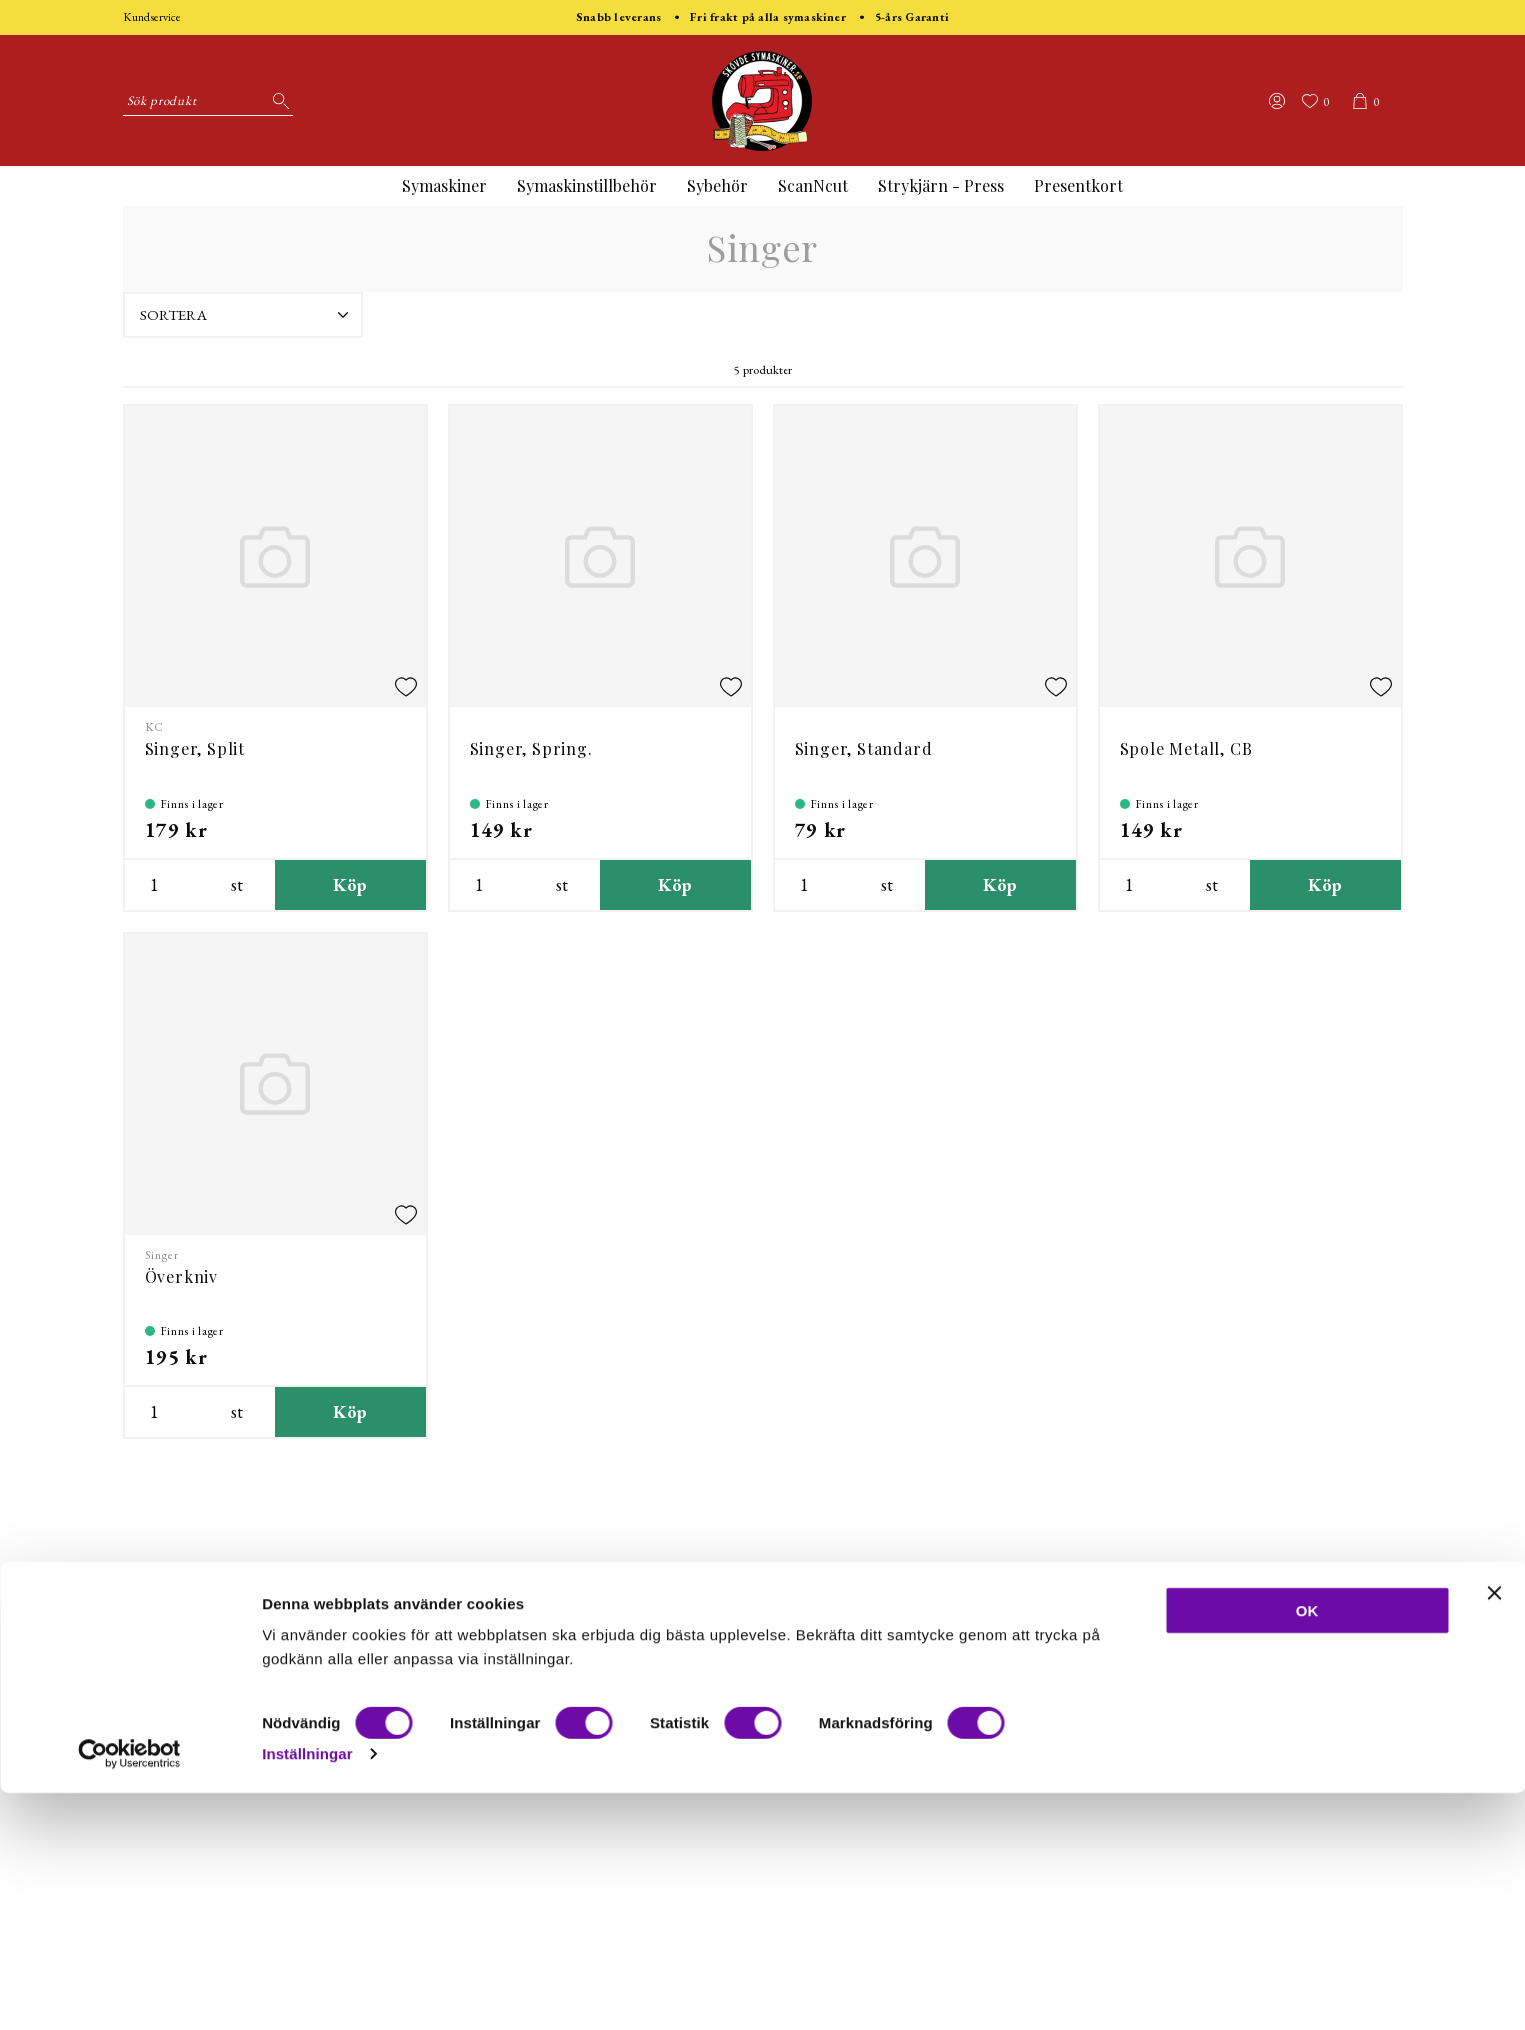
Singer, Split (195, 748)
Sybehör (717, 185)
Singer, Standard (864, 748)
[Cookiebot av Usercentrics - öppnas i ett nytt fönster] (129, 1991)
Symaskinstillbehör (587, 185)
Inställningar (307, 1990)
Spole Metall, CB (1186, 748)
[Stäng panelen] (1494, 1830)
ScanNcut (813, 185)
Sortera (246, 315)
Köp (350, 884)
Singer (162, 1255)
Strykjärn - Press (941, 185)
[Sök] (278, 101)
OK (1307, 1847)
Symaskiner (444, 185)
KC (155, 727)
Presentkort (1078, 185)
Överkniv (181, 1276)
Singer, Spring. (531, 748)
